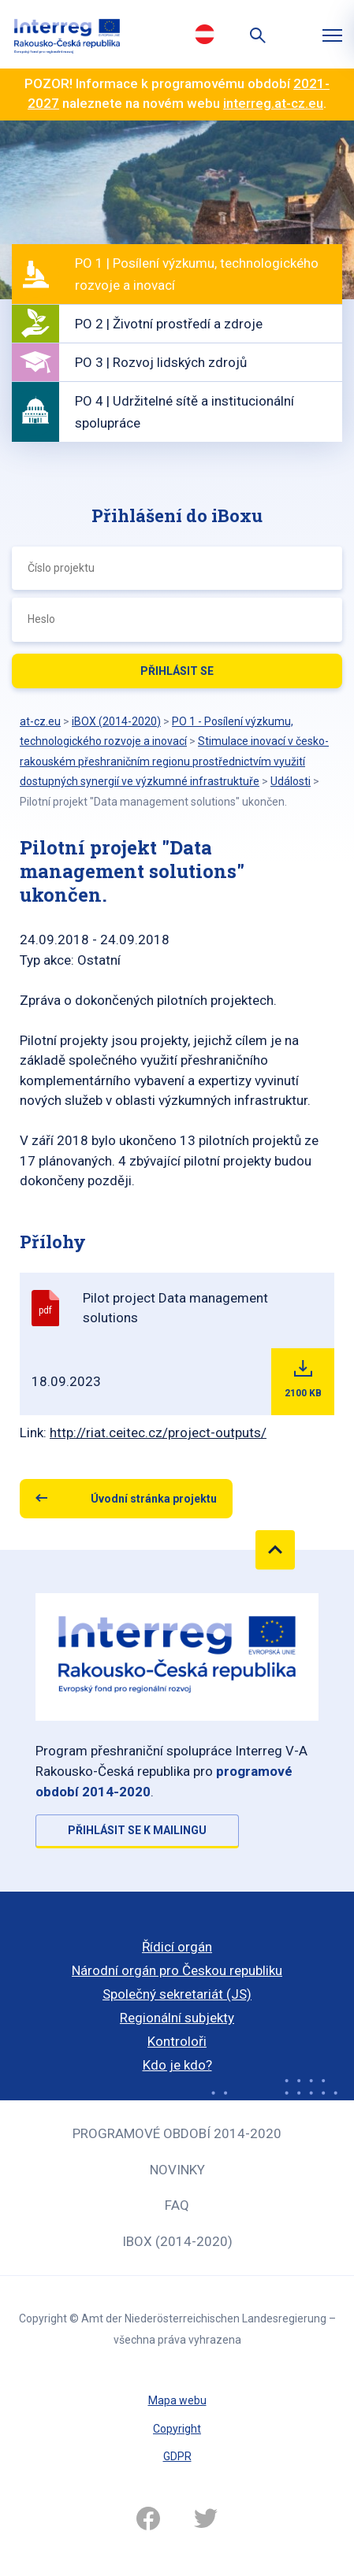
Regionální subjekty (177, 2018)
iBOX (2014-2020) (177, 2241)
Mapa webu (177, 2400)
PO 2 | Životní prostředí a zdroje (169, 324)
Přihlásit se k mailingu (137, 1830)
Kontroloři (177, 2041)
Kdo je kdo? (177, 2065)
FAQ (177, 2205)
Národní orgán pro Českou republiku (177, 1970)
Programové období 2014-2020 (177, 2133)
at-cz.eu (40, 721)
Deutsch (205, 33)
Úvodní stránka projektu (154, 1498)
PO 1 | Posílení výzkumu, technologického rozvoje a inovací (197, 274)
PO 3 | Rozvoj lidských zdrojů (161, 362)
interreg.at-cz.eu (273, 103)
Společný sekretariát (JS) (177, 1994)
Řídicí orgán (177, 1947)
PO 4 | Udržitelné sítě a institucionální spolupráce (184, 412)
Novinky (177, 2170)
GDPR (177, 2456)
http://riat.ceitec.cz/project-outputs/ (158, 1432)
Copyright (177, 2428)
